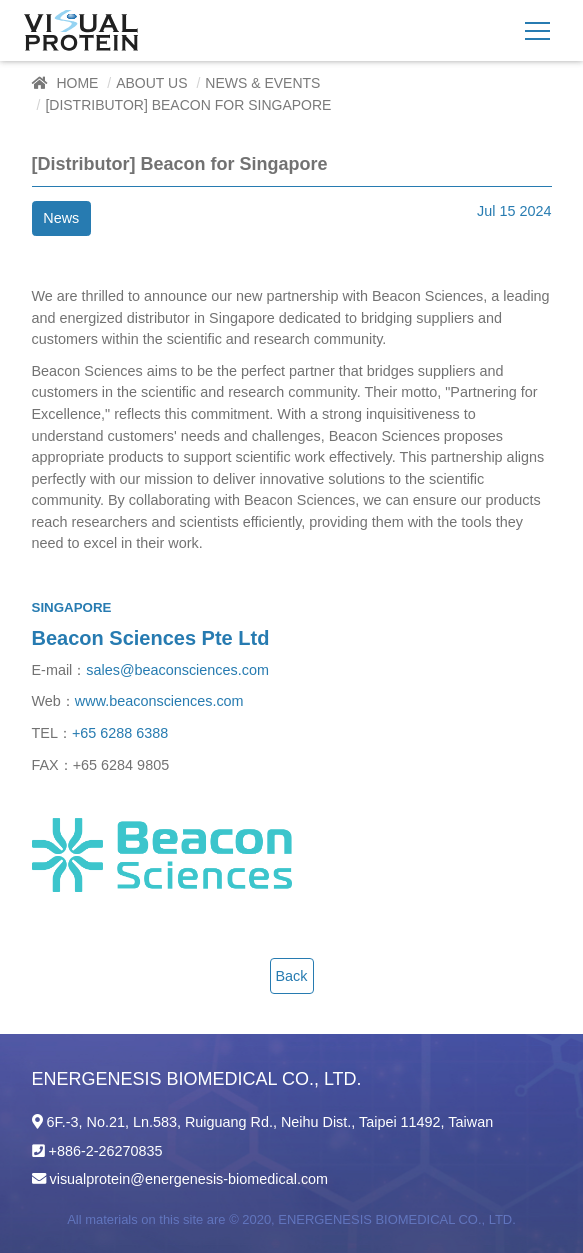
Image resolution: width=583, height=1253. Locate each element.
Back (292, 976)
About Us (151, 83)
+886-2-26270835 (106, 1151)
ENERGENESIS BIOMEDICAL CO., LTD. (397, 1219)
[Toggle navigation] (537, 30)
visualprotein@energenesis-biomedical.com (189, 1179)
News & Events (262, 83)
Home (77, 83)
